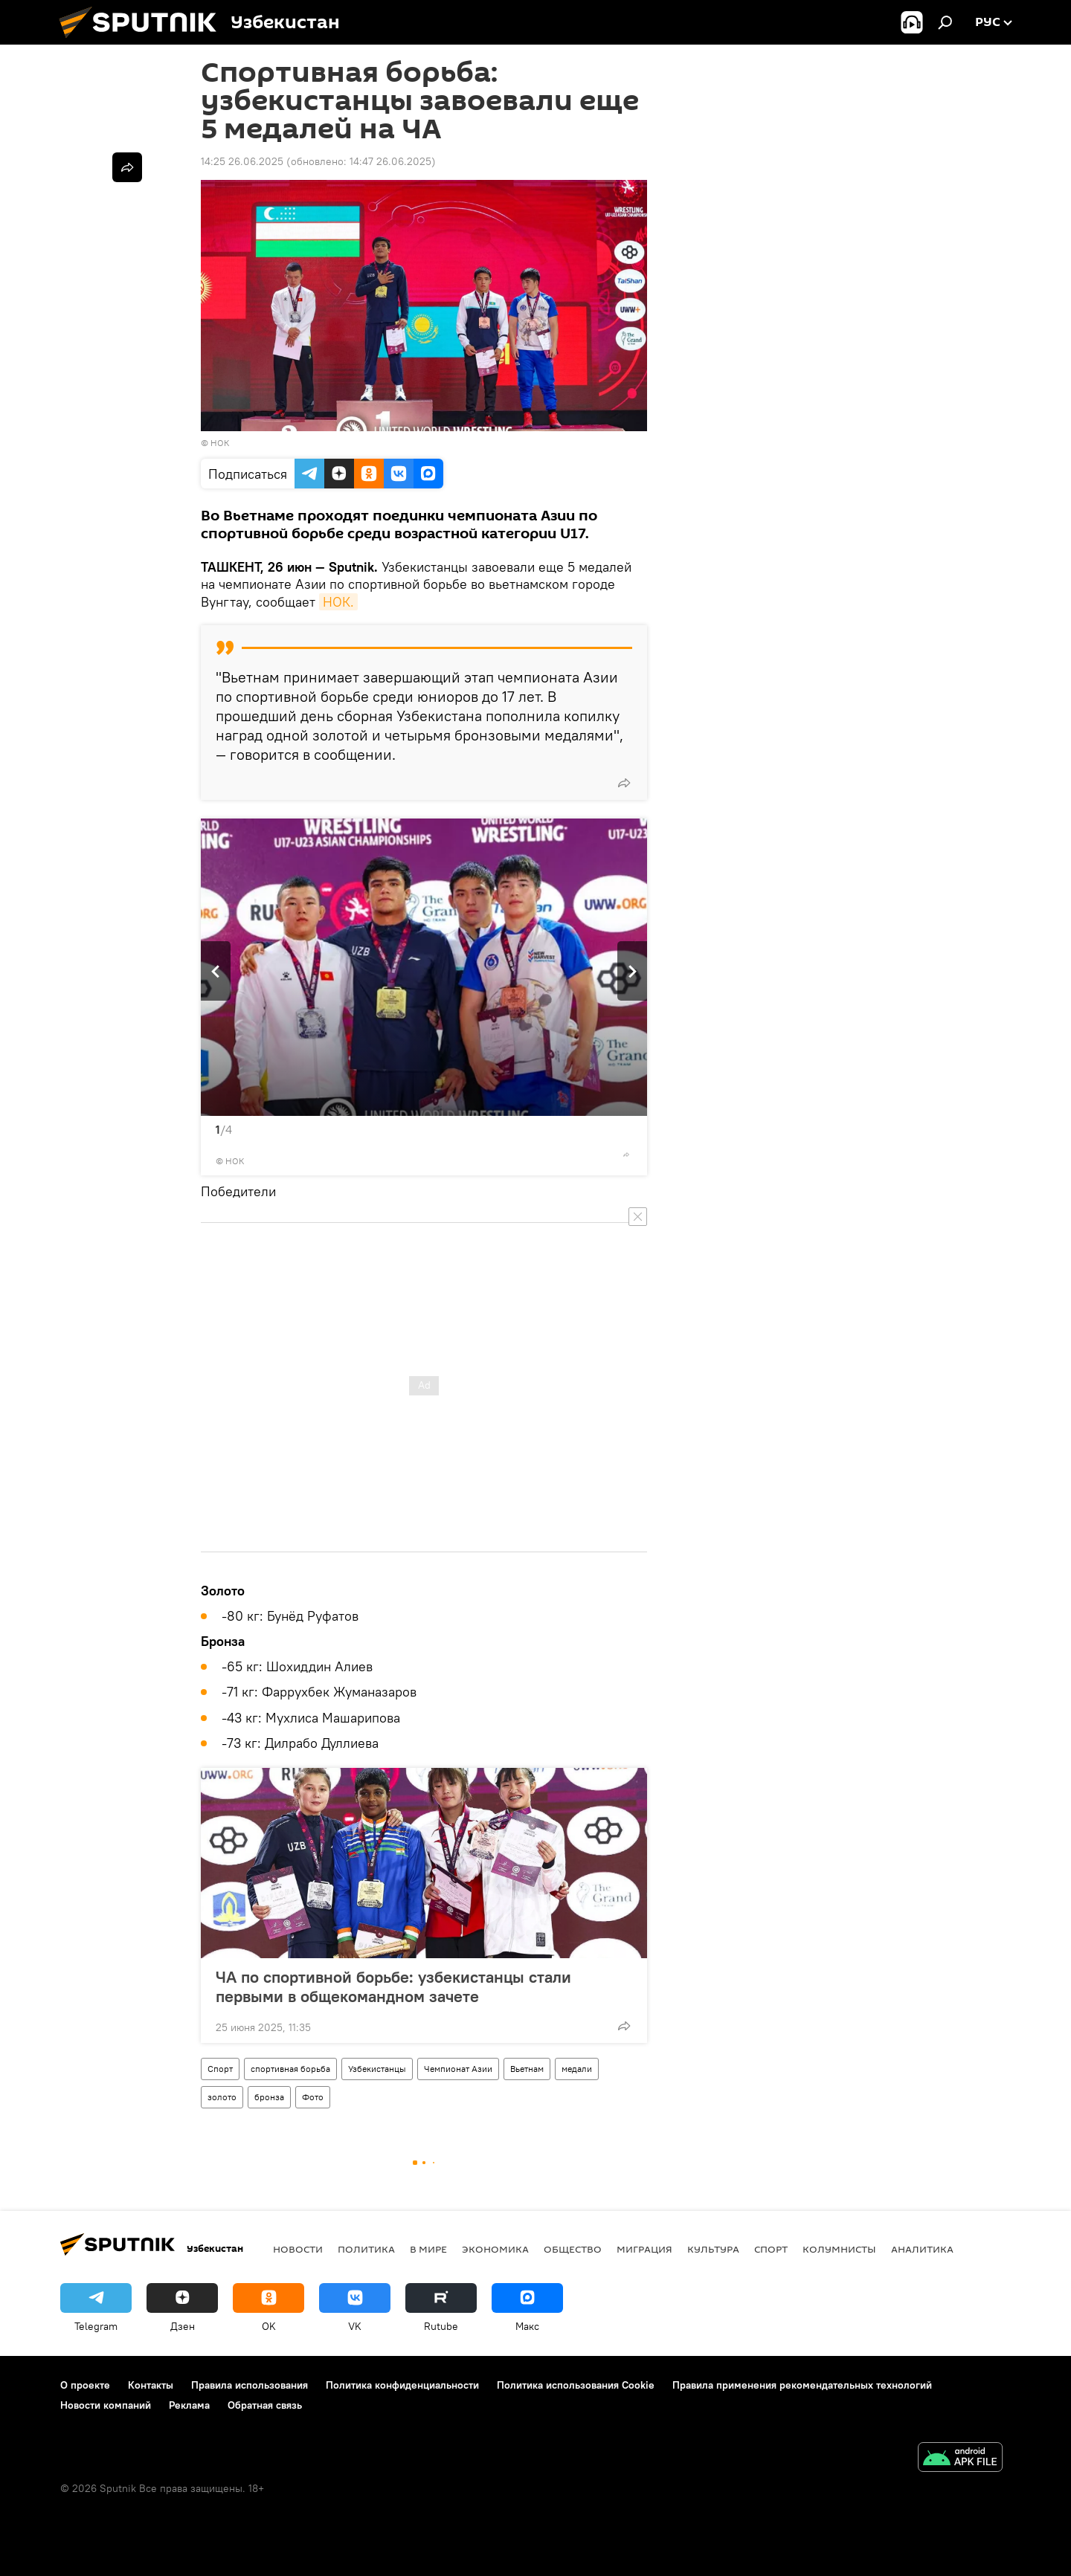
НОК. (338, 601)
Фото (313, 2096)
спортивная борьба (290, 2068)
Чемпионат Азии (458, 2068)
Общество (573, 2249)
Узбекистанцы (377, 2068)
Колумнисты (839, 2249)
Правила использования (249, 2385)
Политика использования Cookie (575, 2385)
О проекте (85, 2385)
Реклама (189, 2405)
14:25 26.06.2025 (242, 161)
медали (577, 2068)
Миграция (644, 2249)
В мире (428, 2249)
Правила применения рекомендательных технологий (802, 2385)
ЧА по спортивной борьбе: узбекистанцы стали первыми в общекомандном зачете (393, 1986)
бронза (269, 2096)
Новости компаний (105, 2405)
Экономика (495, 2249)
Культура (713, 2249)
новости (298, 2249)
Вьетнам (527, 2068)
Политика (366, 2249)
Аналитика (922, 2249)
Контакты (150, 2385)
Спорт (220, 2068)
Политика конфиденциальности (402, 2385)
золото (222, 2096)
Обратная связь (265, 2405)
